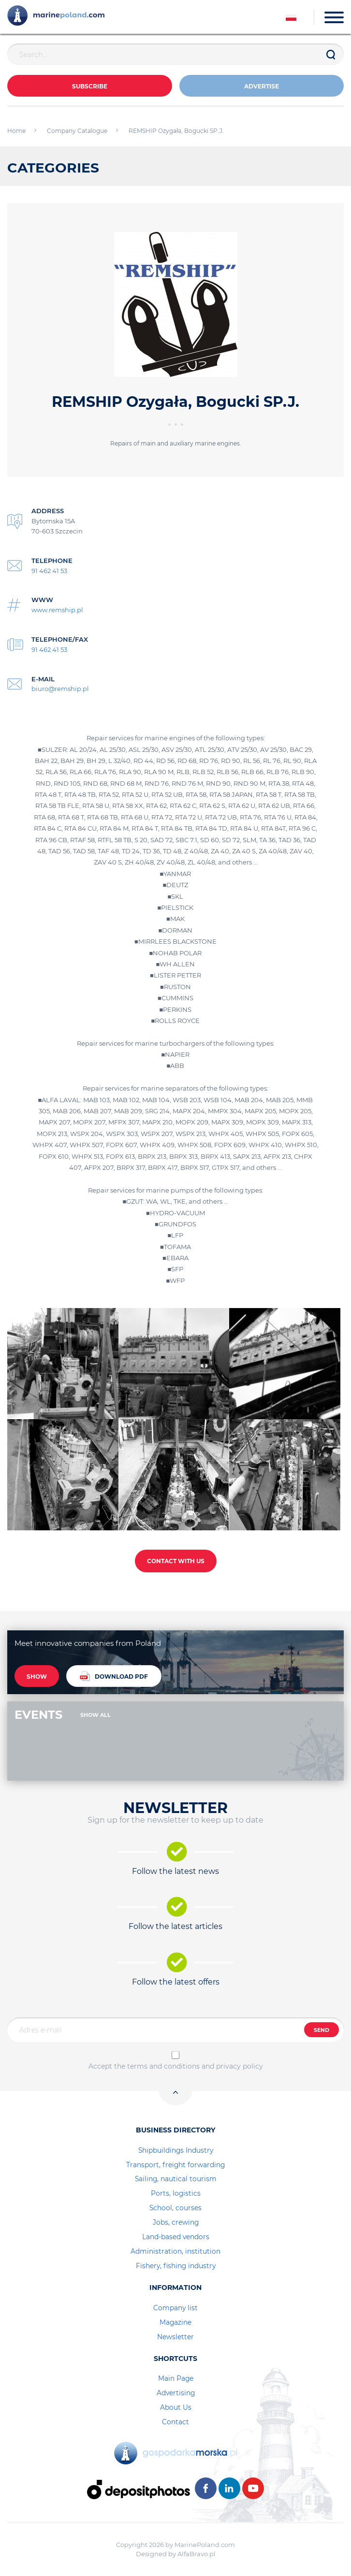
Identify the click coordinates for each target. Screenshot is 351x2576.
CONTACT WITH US (176, 1561)
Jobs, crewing (176, 2222)
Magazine (175, 2322)
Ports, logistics (176, 2193)
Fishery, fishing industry (176, 2266)
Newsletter (175, 2337)
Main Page (175, 2378)
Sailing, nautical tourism (176, 2179)
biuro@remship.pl (60, 688)
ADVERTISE (261, 86)
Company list (175, 2308)
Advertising (176, 2393)
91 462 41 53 (49, 571)
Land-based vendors (175, 2237)
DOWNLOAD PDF (114, 1676)
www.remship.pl (57, 610)
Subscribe (89, 86)
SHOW (37, 1676)
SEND (321, 2030)
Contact (175, 2422)
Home (16, 130)
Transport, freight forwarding (175, 2165)
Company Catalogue (77, 130)
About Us (175, 2407)
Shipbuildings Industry (175, 2150)
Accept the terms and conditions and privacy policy (175, 2066)
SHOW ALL (95, 1715)
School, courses (175, 2208)
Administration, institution (175, 2251)
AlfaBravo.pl (196, 2554)
